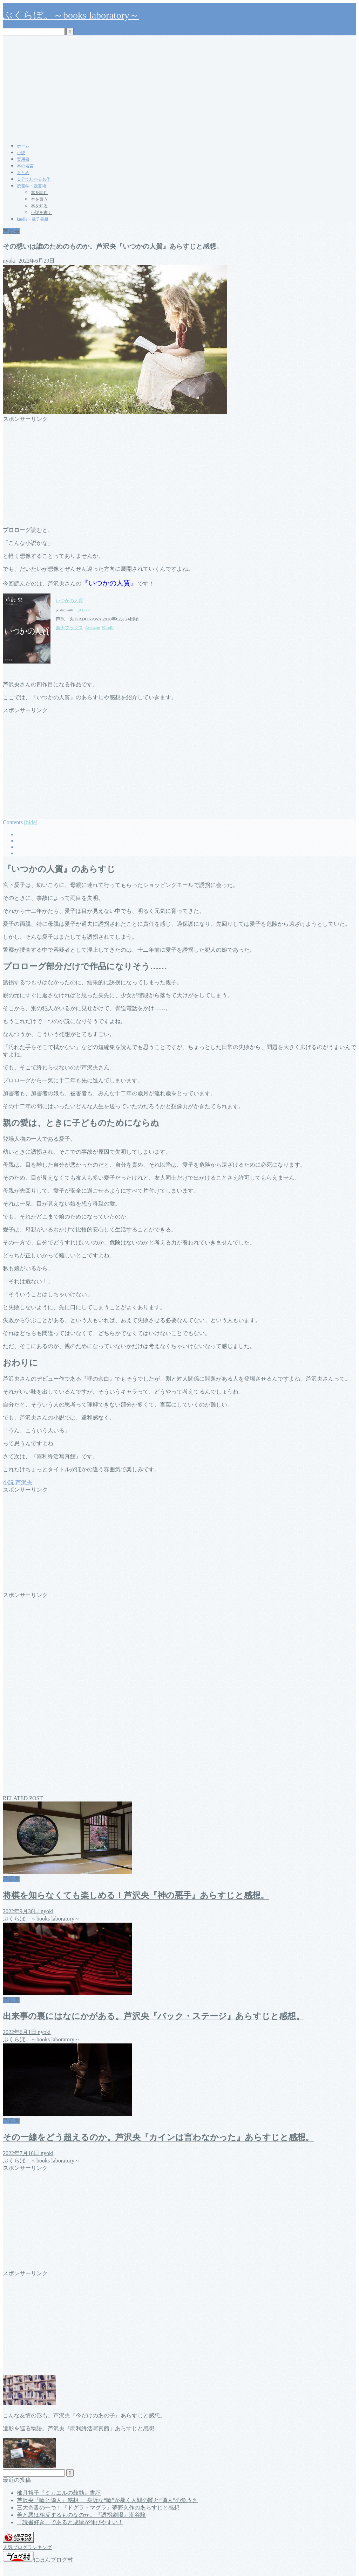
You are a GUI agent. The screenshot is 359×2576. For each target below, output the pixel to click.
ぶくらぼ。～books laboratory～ (71, 15)
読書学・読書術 (31, 185)
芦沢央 (11, 231)
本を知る (39, 205)
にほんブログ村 (38, 2560)
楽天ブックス (69, 627)
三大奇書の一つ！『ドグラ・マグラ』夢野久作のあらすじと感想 (98, 2508)
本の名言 (25, 166)
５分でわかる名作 (33, 179)
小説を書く (41, 212)
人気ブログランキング (27, 2547)
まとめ (23, 172)
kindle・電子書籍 (32, 219)
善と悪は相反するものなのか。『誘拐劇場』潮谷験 (81, 2515)
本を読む (39, 192)
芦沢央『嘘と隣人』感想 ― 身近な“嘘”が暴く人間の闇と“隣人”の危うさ (107, 2500)
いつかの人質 (69, 600)
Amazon (92, 627)
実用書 (23, 159)
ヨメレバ (81, 610)
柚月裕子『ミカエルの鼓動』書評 (59, 2493)
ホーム (23, 146)
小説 (21, 152)
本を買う (39, 199)
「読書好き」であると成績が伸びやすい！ (70, 2522)
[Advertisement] (179, 88)
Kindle (108, 627)
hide (31, 822)
